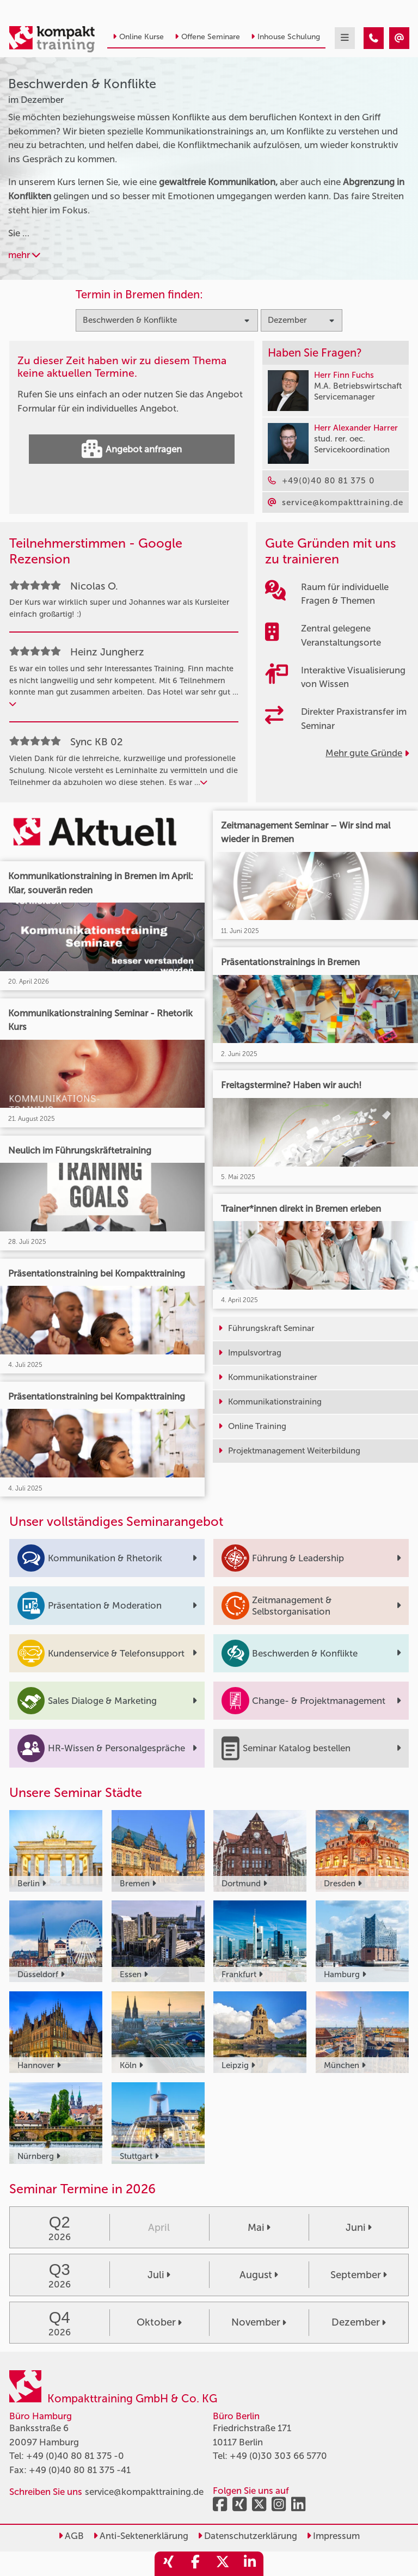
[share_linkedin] (249, 2564)
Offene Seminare (207, 36)
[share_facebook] (195, 2564)
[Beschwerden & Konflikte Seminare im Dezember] (374, 38)
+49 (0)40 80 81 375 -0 (75, 2455)
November (258, 2322)
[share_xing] (168, 2564)
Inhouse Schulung (285, 36)
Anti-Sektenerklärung (140, 2535)
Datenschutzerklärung (247, 2535)
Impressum (333, 2535)
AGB (71, 2535)
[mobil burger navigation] (345, 38)
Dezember (358, 2322)
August (258, 2275)
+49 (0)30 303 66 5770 (278, 2455)
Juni (359, 2228)
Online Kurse (138, 36)
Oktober (159, 2322)
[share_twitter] (222, 2564)
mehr (24, 254)
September (358, 2275)
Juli (158, 2275)
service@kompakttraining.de (144, 2491)
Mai (259, 2228)
